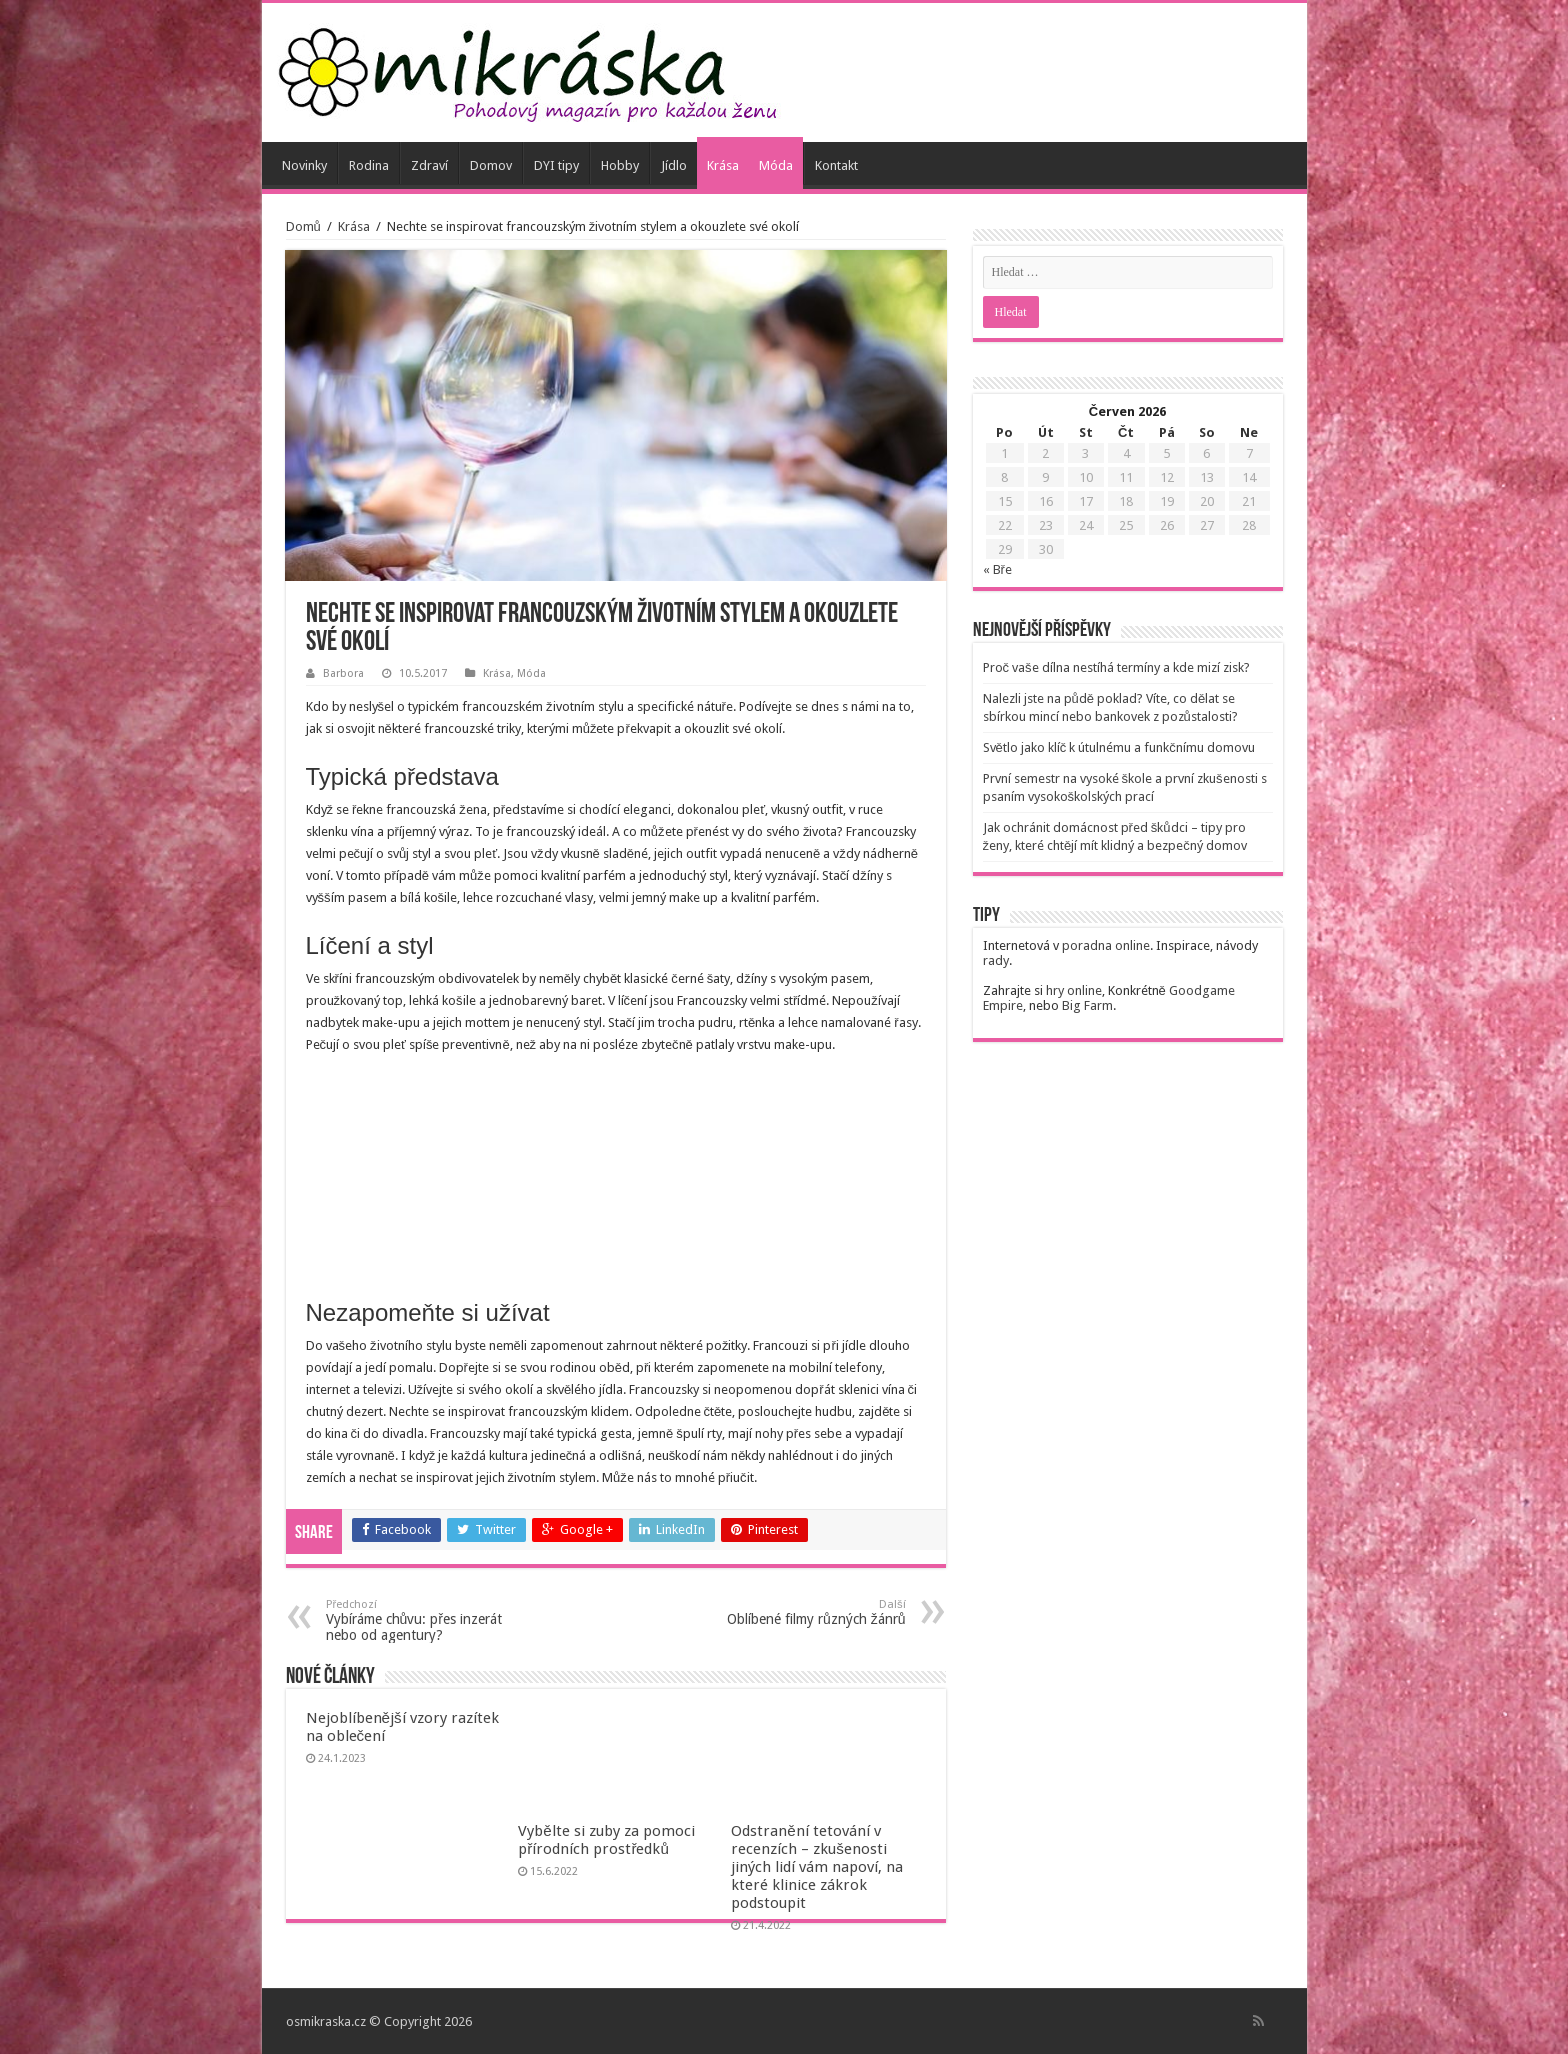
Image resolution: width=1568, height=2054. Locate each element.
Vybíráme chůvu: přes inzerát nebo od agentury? (428, 1620)
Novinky (304, 165)
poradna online (1106, 945)
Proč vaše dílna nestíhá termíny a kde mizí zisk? (1116, 667)
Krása (723, 165)
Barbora (343, 673)
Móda (776, 165)
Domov (491, 165)
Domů (303, 226)
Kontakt (836, 165)
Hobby (620, 165)
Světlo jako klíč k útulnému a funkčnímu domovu (1119, 747)
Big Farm (1087, 1005)
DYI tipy (556, 165)
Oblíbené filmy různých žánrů (803, 1612)
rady (996, 960)
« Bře (997, 569)
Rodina (369, 165)
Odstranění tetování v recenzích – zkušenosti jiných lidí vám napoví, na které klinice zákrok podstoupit (817, 1867)
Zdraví (429, 165)
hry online (1074, 990)
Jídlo (674, 165)
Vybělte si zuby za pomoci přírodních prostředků (606, 1840)
